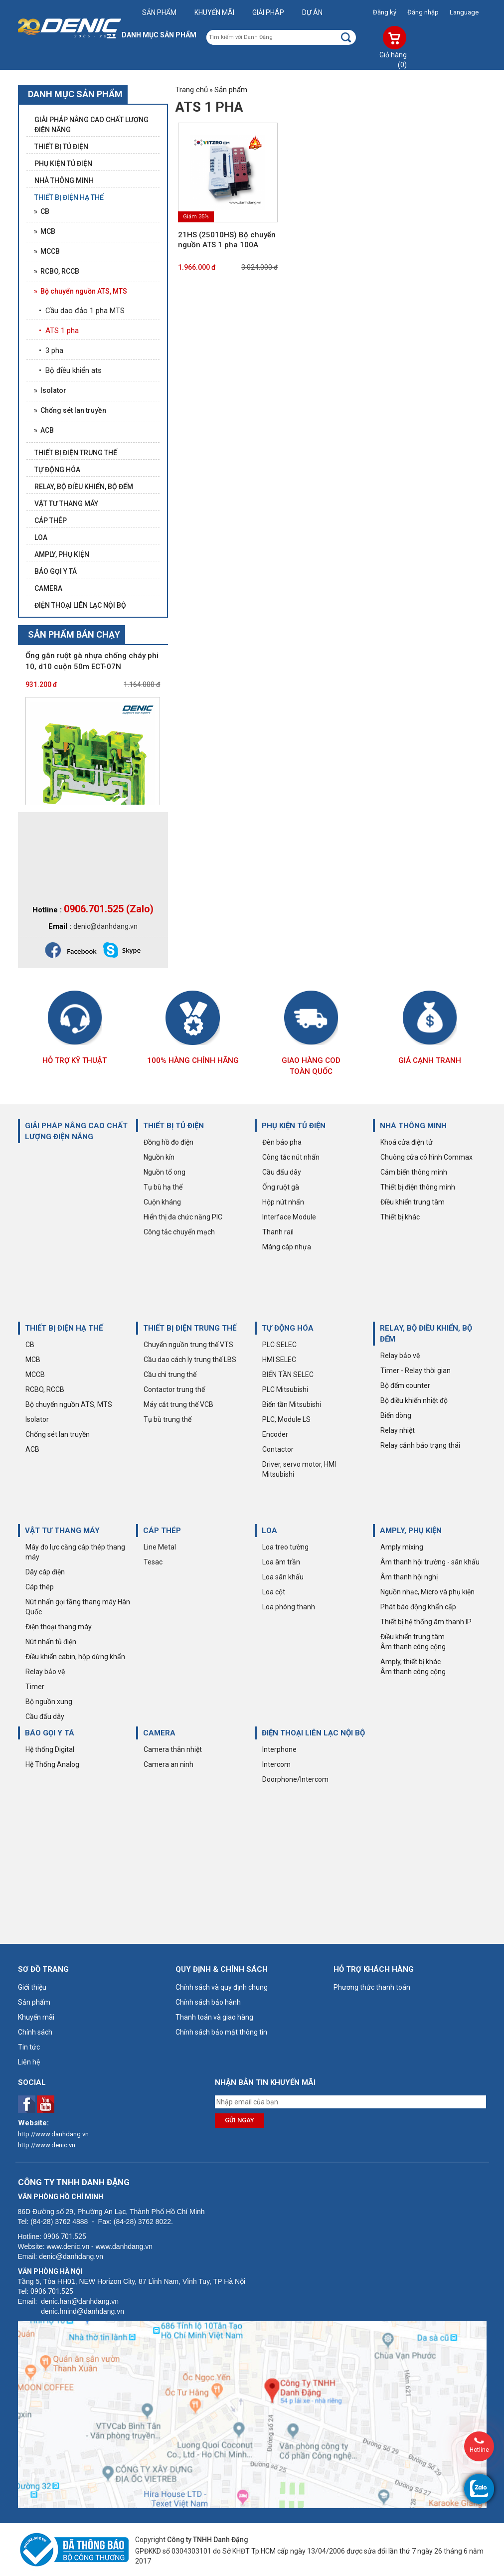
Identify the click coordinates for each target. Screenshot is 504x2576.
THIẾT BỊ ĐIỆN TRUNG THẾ (189, 1328)
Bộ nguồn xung (48, 1702)
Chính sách (35, 2032)
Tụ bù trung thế (167, 1419)
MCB (32, 1360)
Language (464, 12)
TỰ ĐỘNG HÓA (288, 1328)
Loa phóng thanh (288, 1607)
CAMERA (159, 1732)
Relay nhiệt (397, 1430)
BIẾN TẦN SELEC (288, 1374)
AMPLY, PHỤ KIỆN (411, 1530)
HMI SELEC (279, 1360)
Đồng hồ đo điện (168, 1142)
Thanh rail (278, 1232)
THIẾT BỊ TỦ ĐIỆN (173, 1125)
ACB (32, 1449)
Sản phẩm (159, 12)
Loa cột (273, 1592)
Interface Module (289, 1217)
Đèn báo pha (282, 1142)
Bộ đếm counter (405, 1385)
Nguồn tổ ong (164, 1172)
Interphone (279, 1749)
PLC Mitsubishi (285, 1389)
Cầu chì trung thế (170, 1374)
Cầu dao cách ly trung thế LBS (190, 1360)
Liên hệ (29, 2062)
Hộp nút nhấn (283, 1202)
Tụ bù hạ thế (163, 1187)
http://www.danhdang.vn (53, 2134)
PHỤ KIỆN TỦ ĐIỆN (294, 1125)
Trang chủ (191, 89)
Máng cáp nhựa (286, 1247)
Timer (34, 1687)
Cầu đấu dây (281, 1172)
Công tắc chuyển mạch (179, 1232)
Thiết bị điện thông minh (417, 1187)
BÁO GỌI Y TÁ (49, 1732)
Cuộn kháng (162, 1202)
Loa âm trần (281, 1562)
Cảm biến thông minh (413, 1172)
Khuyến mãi (214, 12)
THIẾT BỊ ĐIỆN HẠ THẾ (64, 1328)
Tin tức (29, 2047)
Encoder (275, 1434)
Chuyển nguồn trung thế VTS (188, 1345)
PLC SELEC (279, 1345)
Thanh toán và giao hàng (214, 2017)
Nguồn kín (159, 1157)
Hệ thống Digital (49, 1749)
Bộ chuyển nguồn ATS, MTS (68, 1404)
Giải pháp (268, 12)
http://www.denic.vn (46, 2145)
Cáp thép (39, 1587)
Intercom (276, 1764)
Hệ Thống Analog (52, 1764)
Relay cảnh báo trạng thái (420, 1445)
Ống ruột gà (280, 1187)
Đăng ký (384, 12)
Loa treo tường (285, 1547)
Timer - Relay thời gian (415, 1370)
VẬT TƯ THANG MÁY (62, 1530)
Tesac (153, 1562)
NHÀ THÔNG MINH (413, 1125)
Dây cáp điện (45, 1572)
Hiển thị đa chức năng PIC (183, 1217)
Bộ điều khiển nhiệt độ (414, 1400)
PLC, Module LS (286, 1419)
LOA (269, 1530)
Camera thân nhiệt (173, 1749)
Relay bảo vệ (400, 1356)
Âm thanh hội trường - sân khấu (430, 1562)
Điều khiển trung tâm (412, 1202)
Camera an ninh (168, 1764)
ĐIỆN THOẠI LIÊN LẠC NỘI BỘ (313, 1732)
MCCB (35, 1374)
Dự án (312, 12)
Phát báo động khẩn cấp (418, 1607)
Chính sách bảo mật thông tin (221, 2032)
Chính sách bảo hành (208, 2002)
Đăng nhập (423, 12)
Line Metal (160, 1547)
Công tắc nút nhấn (291, 1157)
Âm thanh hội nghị (409, 1577)
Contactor (278, 1449)
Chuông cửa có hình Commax (426, 1157)
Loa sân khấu (283, 1577)
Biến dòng (395, 1415)
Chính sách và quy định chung (221, 1987)
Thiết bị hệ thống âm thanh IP (426, 1622)
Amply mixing (401, 1547)
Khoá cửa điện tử (406, 1142)
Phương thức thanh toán (372, 1987)
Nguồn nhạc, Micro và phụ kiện (427, 1592)
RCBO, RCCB (44, 1389)
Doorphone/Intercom (295, 1779)
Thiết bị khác (400, 1217)
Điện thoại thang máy (58, 1627)
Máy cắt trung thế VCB (178, 1404)
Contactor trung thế (174, 1389)
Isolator (37, 1419)
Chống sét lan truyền (57, 1434)
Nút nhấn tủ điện (50, 1642)
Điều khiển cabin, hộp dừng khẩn (75, 1657)
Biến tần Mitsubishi (291, 1404)
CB (29, 1345)
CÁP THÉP (162, 1530)
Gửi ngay (239, 2120)
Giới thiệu (32, 1987)
